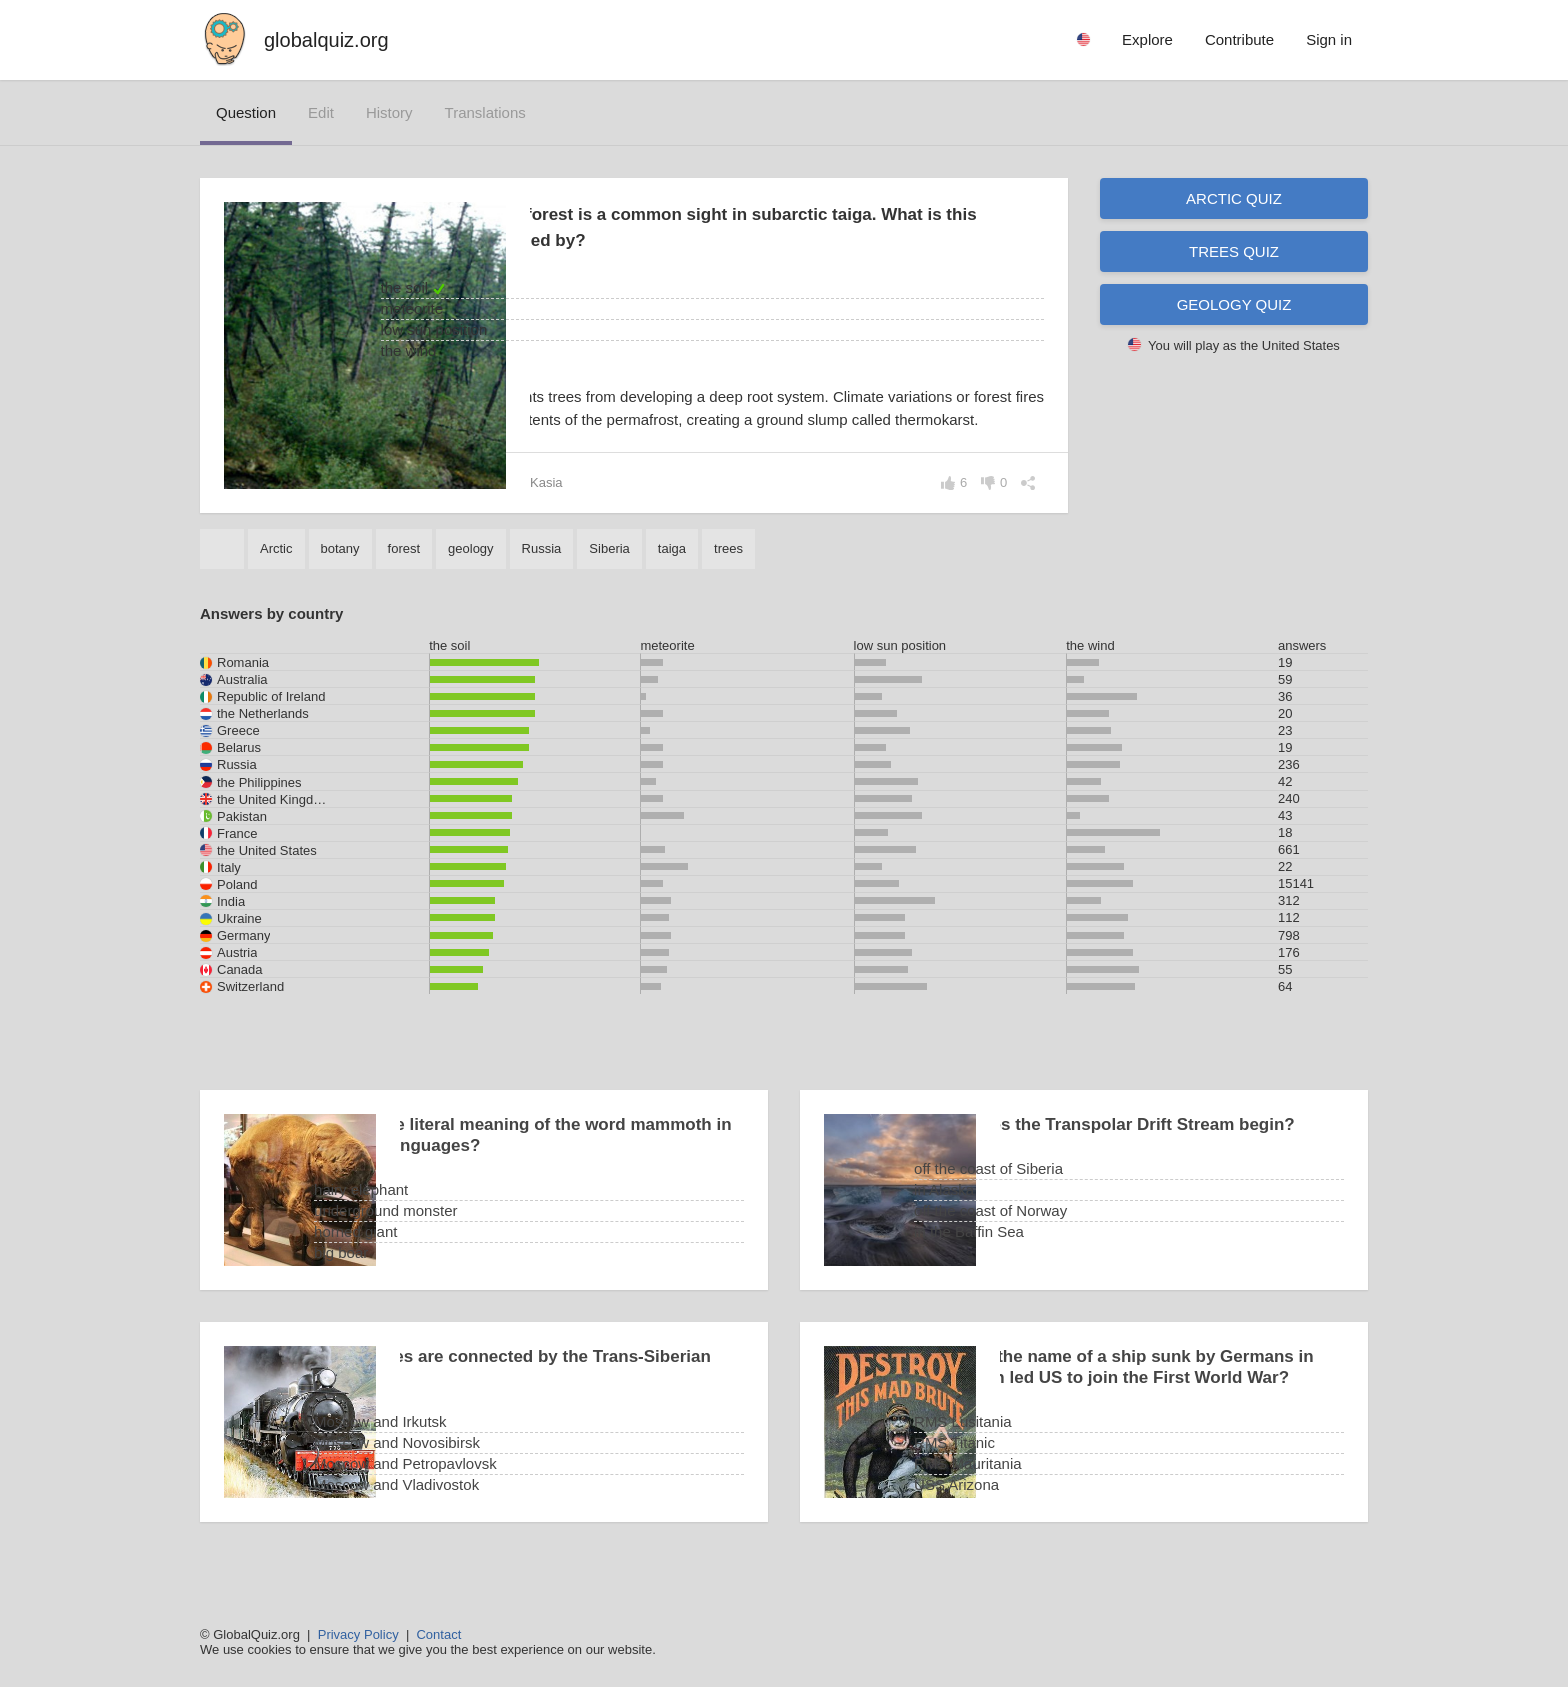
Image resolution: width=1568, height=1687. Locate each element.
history (389, 112)
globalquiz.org (326, 40)
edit (321, 112)
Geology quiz (1234, 304)
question (246, 112)
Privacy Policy (358, 1634)
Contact (438, 1634)
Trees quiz (1234, 251)
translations (485, 112)
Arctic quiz (1234, 198)
